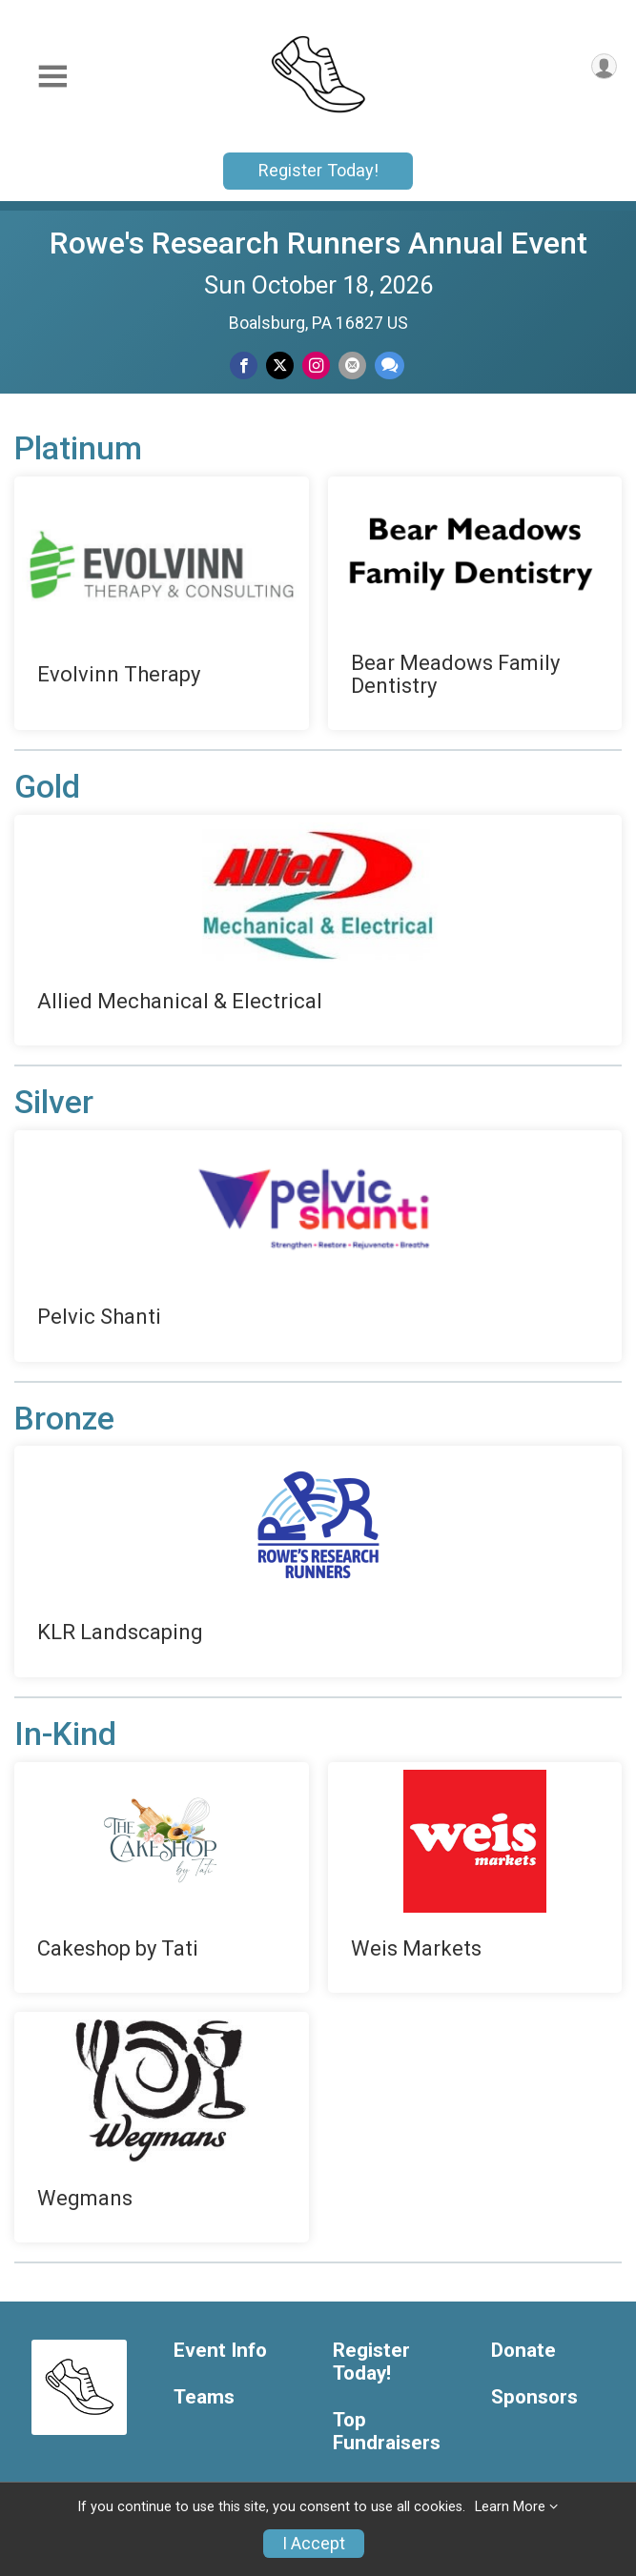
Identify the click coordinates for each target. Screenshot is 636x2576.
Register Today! (318, 170)
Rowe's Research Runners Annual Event (318, 243)
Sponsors (534, 2397)
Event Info (220, 2351)
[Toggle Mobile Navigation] (52, 76)
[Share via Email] (352, 365)
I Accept (313, 2543)
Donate (523, 2351)
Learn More (510, 2507)
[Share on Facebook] (243, 365)
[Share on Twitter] (280, 365)
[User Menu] (604, 66)
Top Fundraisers (387, 2431)
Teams (204, 2397)
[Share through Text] (389, 365)
